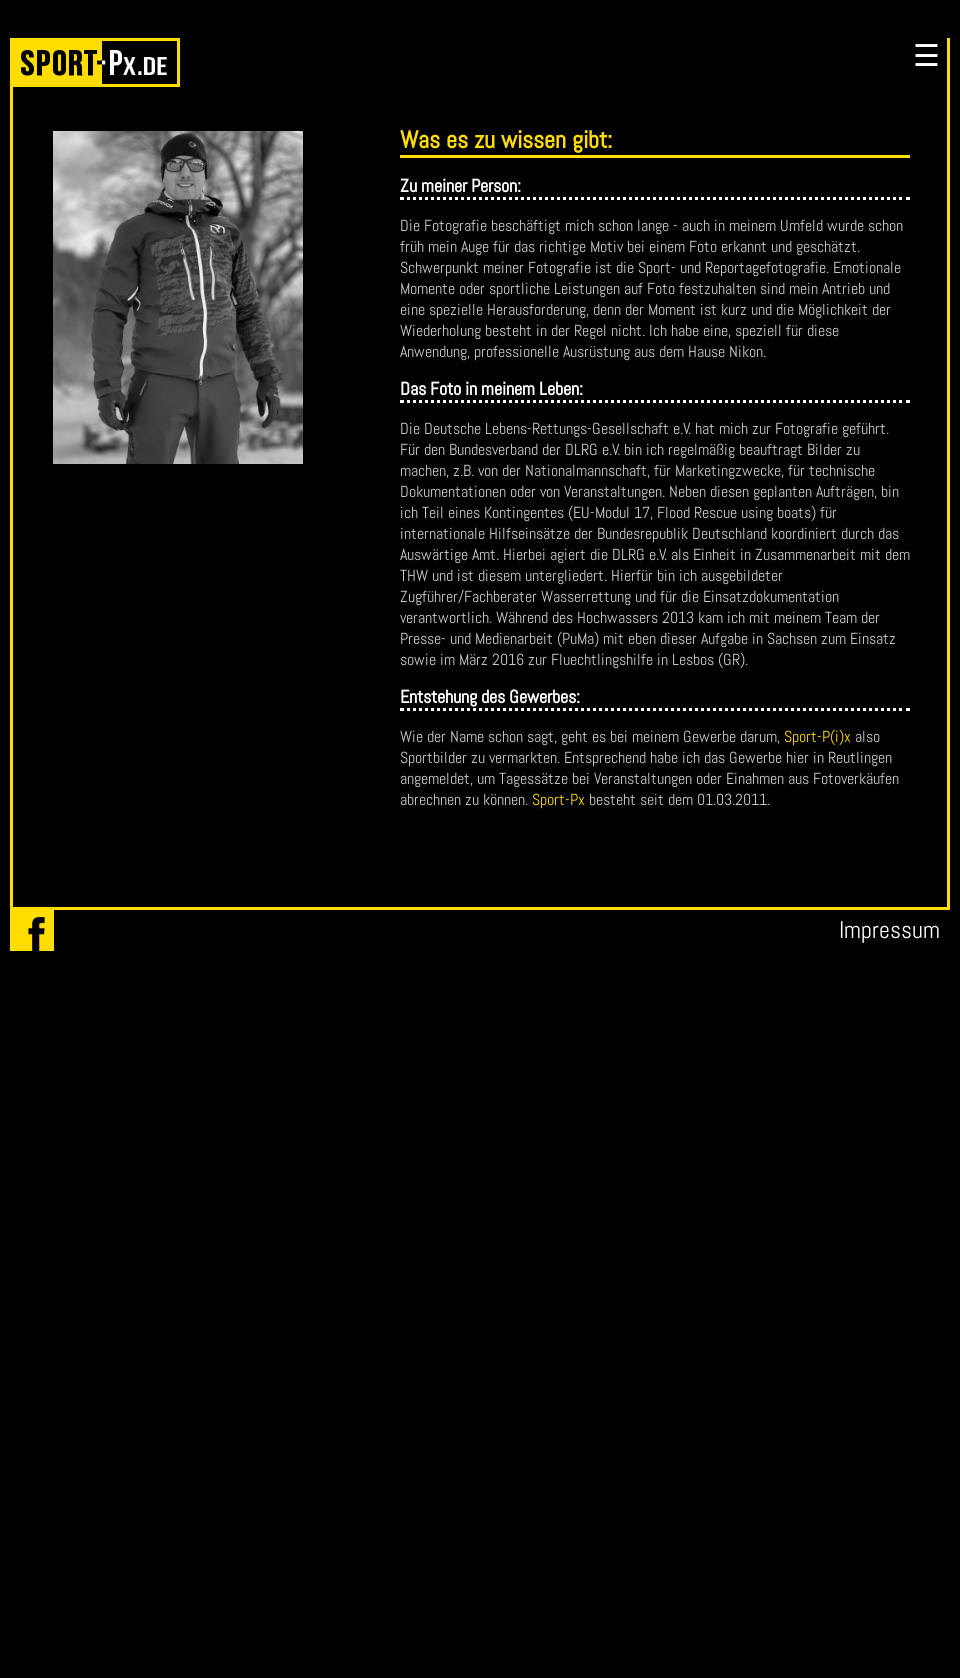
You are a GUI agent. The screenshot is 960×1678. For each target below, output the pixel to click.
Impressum (889, 929)
